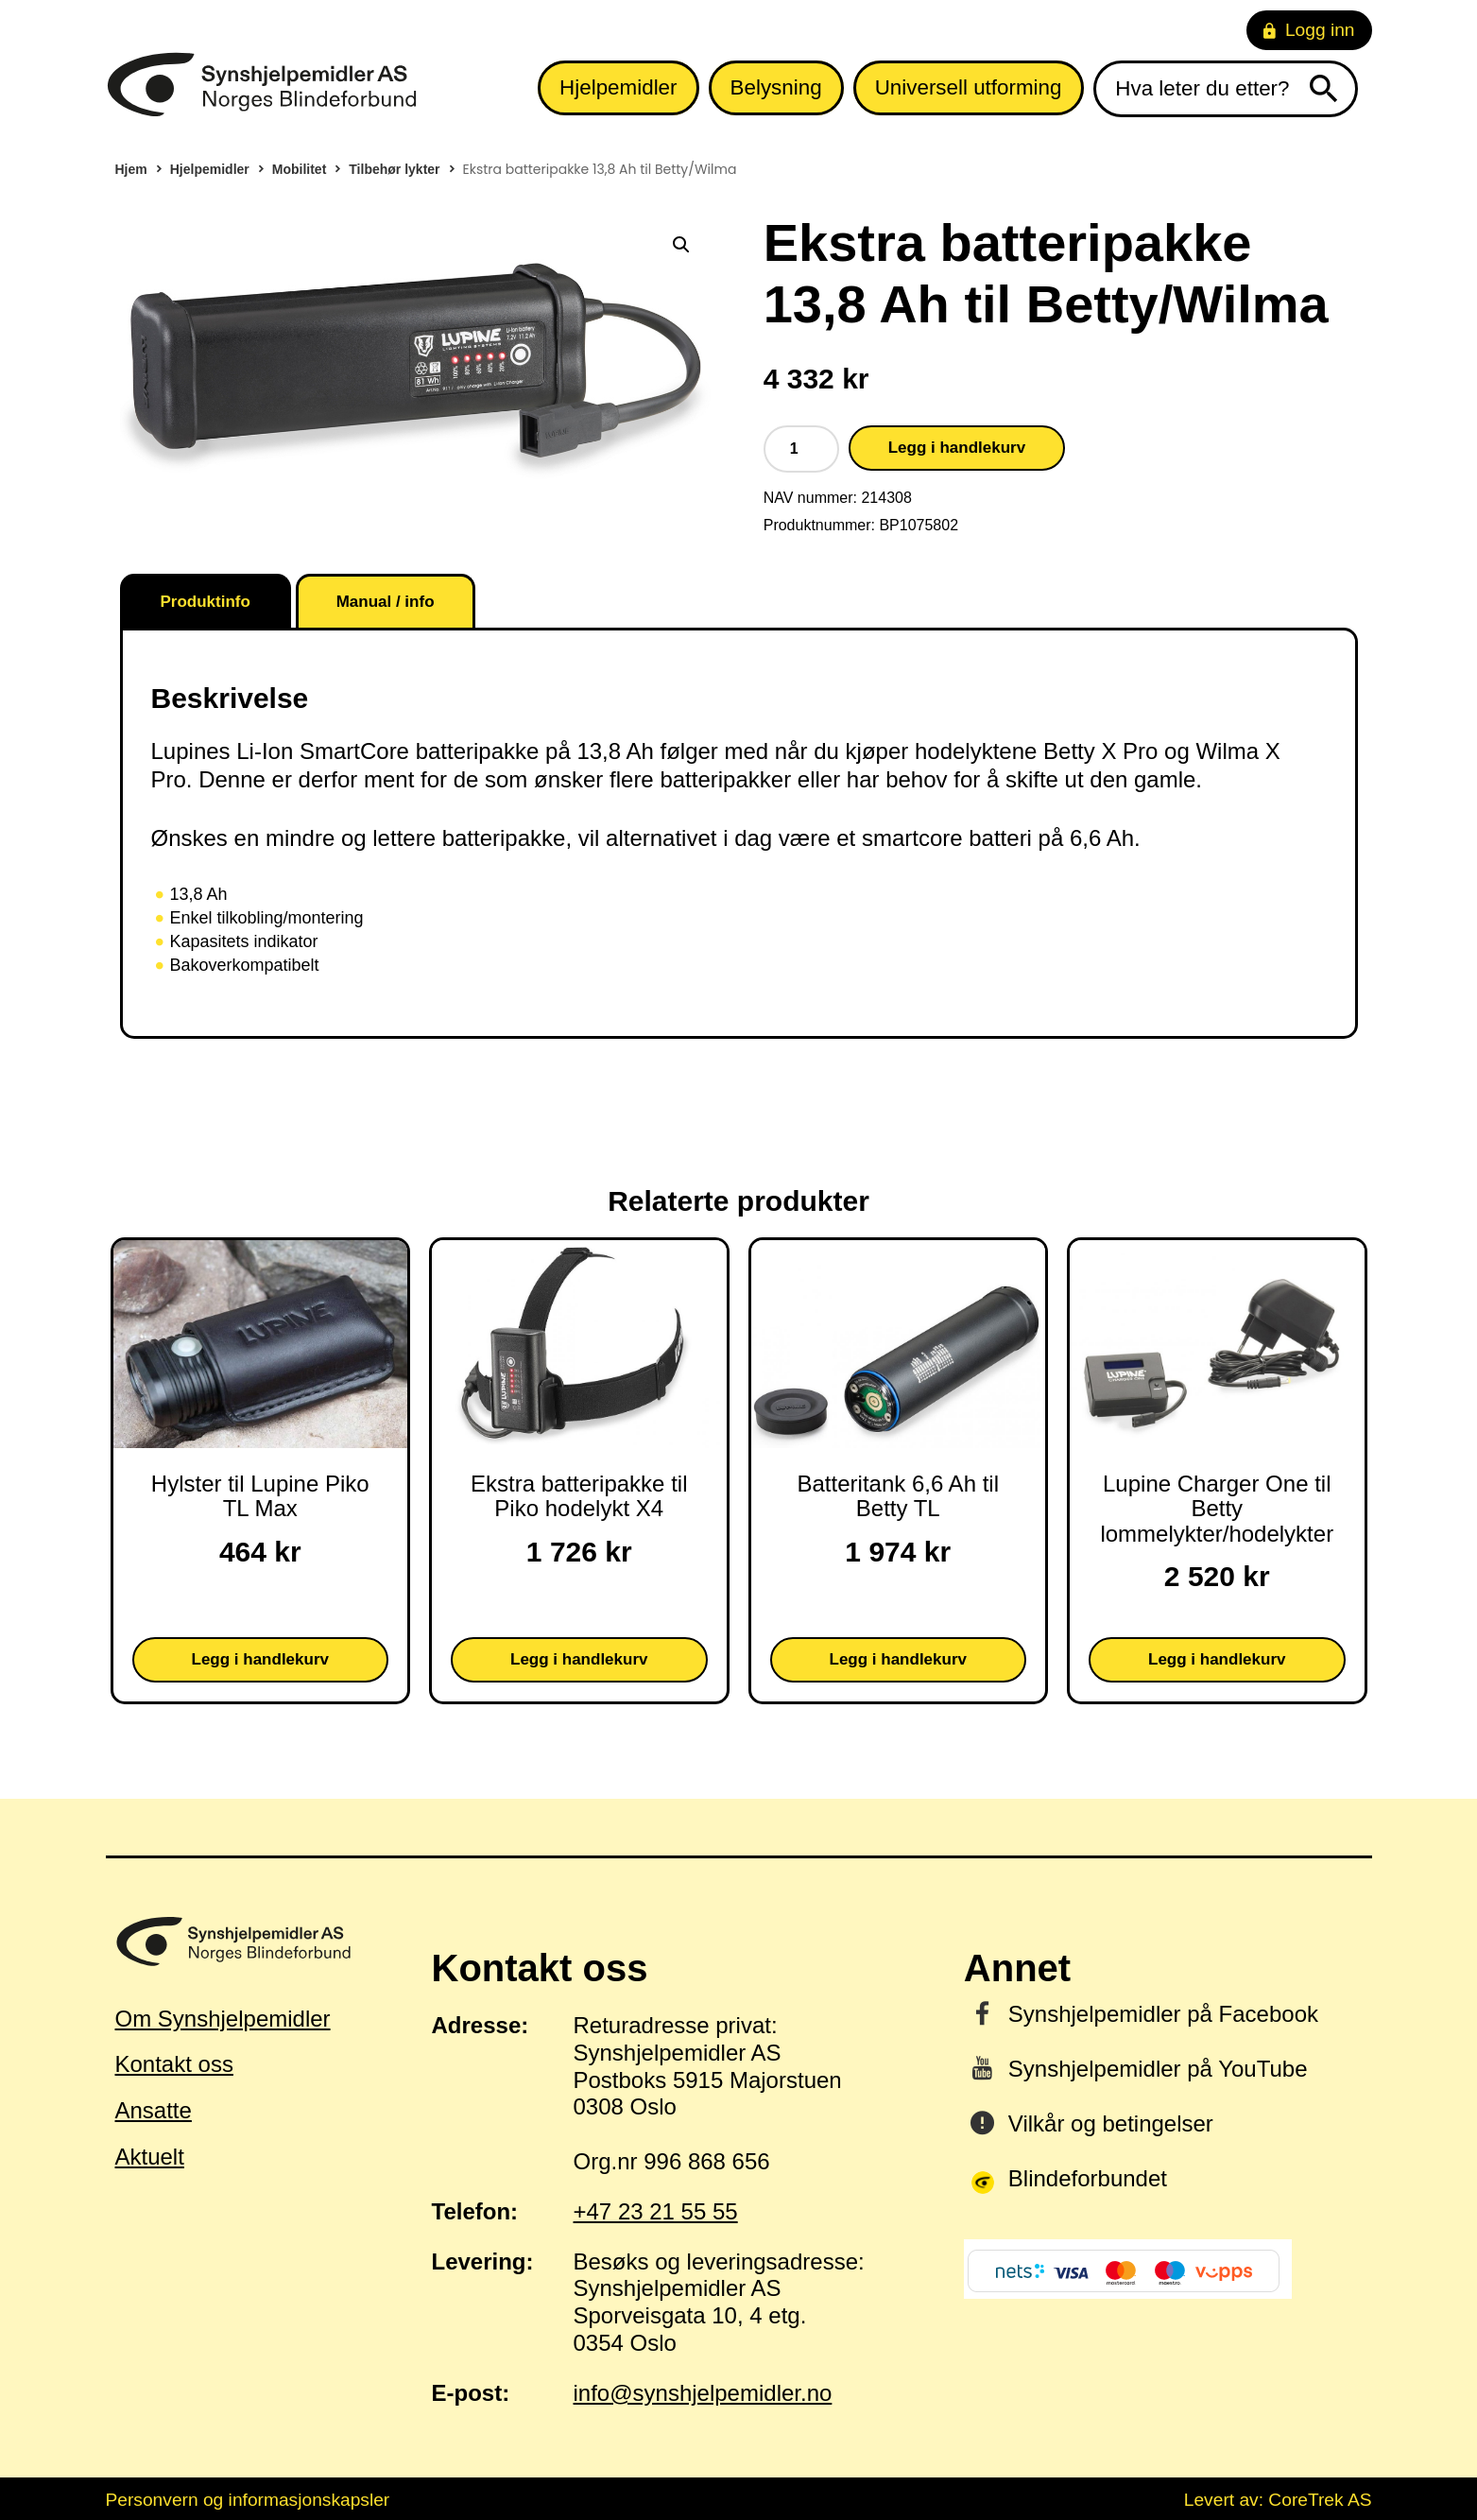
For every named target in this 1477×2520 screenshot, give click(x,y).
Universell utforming (968, 87)
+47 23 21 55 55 (656, 2211)
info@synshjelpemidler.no (703, 2393)
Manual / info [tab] (385, 602)
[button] (681, 245)
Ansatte (153, 2110)
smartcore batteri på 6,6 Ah (998, 838)
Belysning (776, 87)
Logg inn (1309, 30)
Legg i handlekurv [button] (260, 1659)
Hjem (131, 169)
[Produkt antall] (801, 449)
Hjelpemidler (618, 87)
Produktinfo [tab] (205, 602)
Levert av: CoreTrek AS (1278, 2500)
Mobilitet (299, 169)
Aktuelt (149, 2156)
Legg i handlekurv (956, 448)
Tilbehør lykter (394, 169)
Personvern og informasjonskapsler (248, 2500)
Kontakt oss (174, 2064)
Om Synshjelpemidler (223, 2018)
